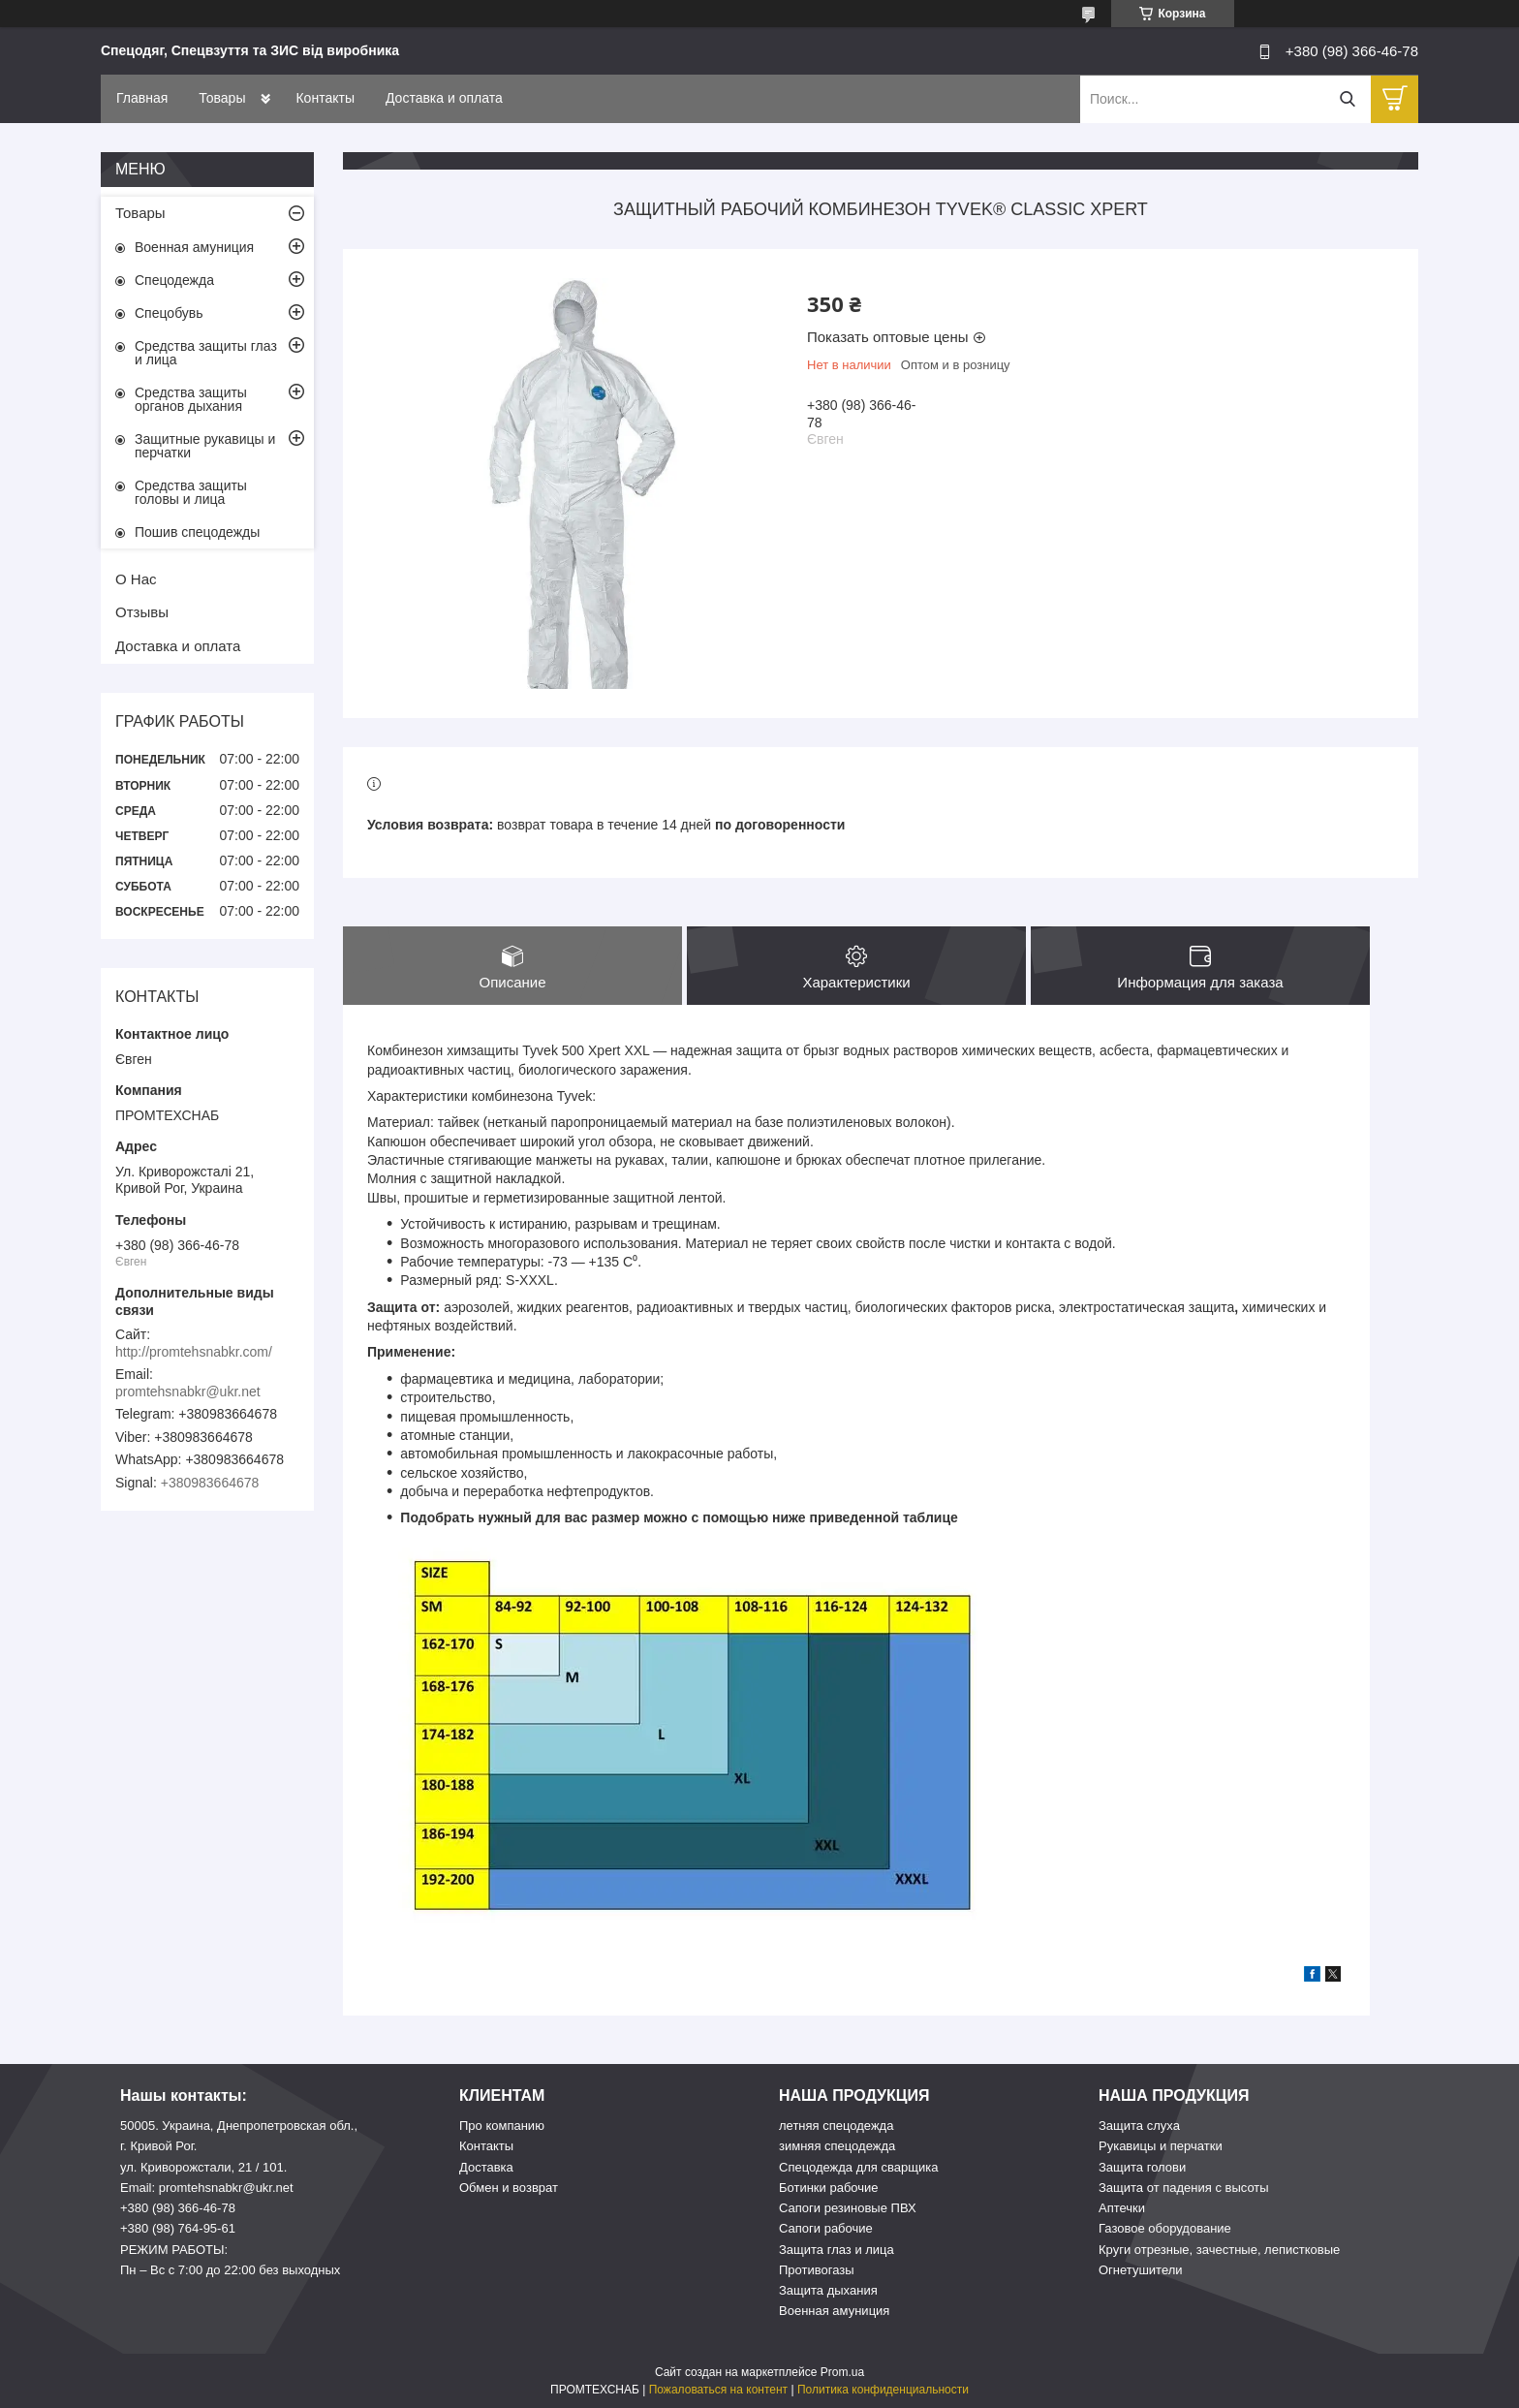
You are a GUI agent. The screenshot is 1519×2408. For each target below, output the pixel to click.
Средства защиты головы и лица (191, 492)
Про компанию (501, 2125)
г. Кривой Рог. (158, 2146)
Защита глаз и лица (836, 2249)
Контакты (324, 98)
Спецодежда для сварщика (858, 2167)
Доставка (486, 2167)
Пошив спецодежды (197, 532)
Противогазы (816, 2270)
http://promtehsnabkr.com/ (193, 1352)
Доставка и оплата (444, 98)
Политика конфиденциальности (883, 2389)
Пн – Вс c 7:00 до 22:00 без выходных (230, 2270)
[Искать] (1347, 99)
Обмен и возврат (508, 2187)
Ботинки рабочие (829, 2187)
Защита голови (1142, 2167)
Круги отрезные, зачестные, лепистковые (1219, 2249)
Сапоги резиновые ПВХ (847, 2208)
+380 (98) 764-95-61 (177, 2228)
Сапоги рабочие (826, 2228)
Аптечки (1122, 2208)
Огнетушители (1141, 2270)
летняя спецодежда (836, 2125)
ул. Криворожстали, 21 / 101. (203, 2167)
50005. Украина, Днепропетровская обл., (238, 2125)
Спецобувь (169, 313)
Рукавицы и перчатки (1161, 2146)
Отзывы (142, 612)
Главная (142, 98)
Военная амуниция (194, 247)
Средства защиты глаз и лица (206, 352)
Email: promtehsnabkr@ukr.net (207, 2187)
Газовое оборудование (1165, 2228)
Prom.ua (842, 2372)
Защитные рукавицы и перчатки (205, 445)
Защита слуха (1139, 2125)
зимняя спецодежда (837, 2146)
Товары (222, 98)
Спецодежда (174, 280)
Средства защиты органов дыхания (191, 399)
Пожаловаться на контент (718, 2389)
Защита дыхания (828, 2290)
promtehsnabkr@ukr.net (188, 1391)
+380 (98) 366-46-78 (177, 2208)
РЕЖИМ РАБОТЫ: (174, 2249)
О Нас (136, 579)
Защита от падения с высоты (1184, 2187)
